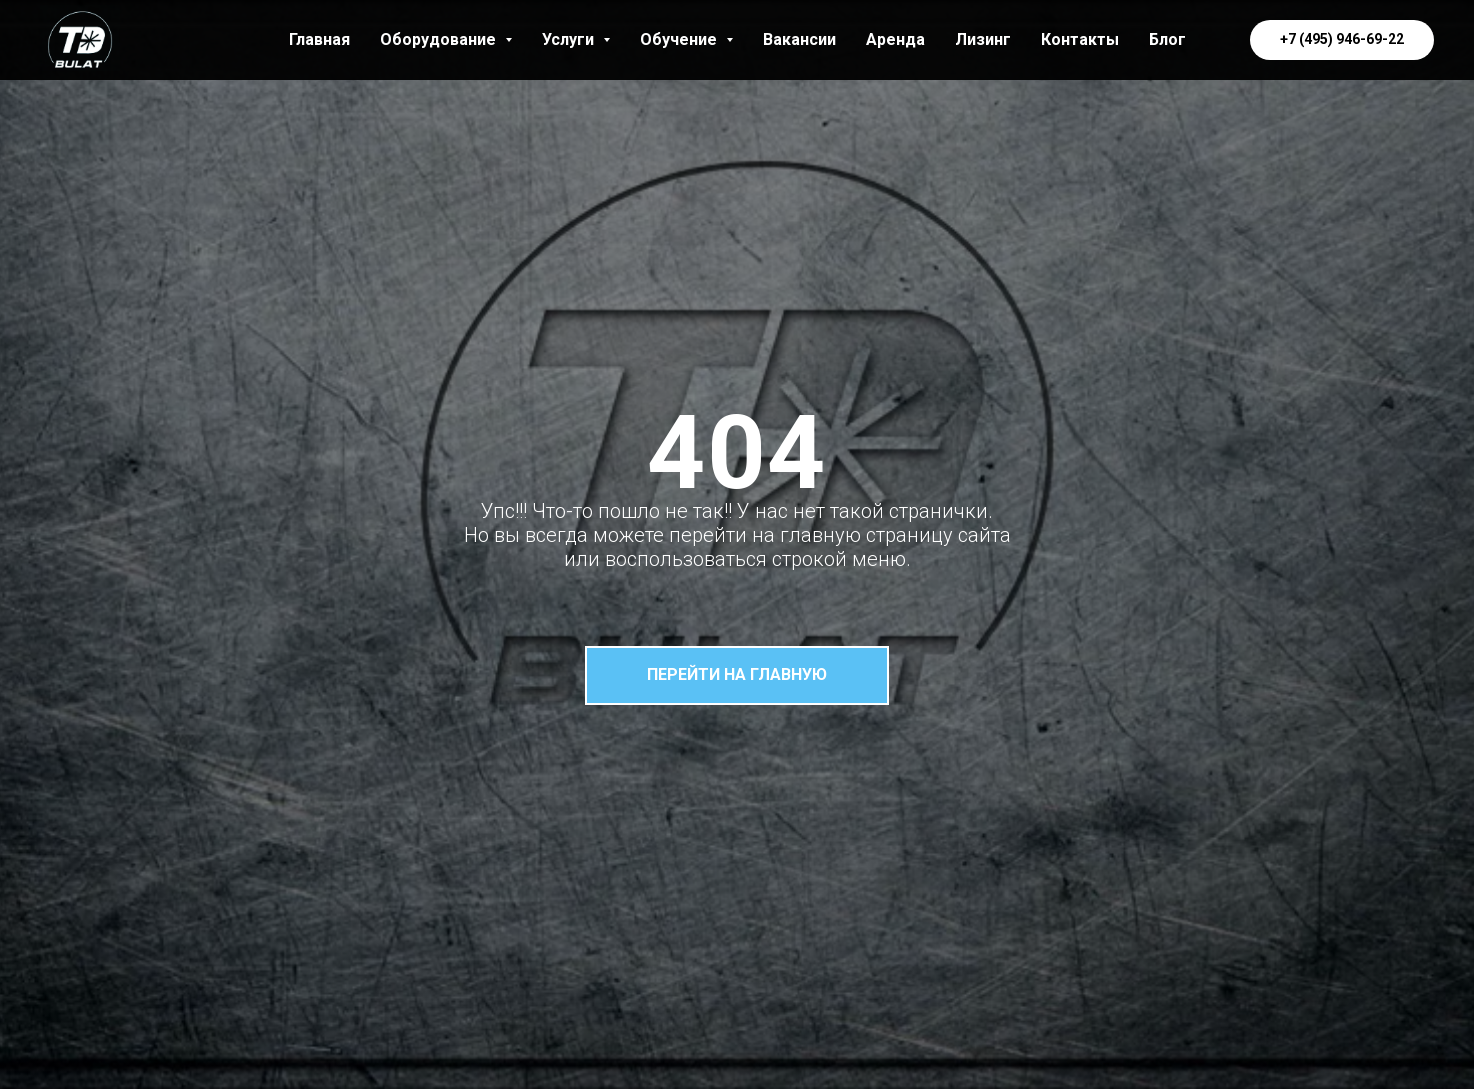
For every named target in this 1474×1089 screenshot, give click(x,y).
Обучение (686, 39)
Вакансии (799, 39)
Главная (319, 39)
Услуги (576, 39)
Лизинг (983, 39)
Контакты (1080, 39)
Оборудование (446, 39)
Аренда (895, 39)
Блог (1167, 39)
